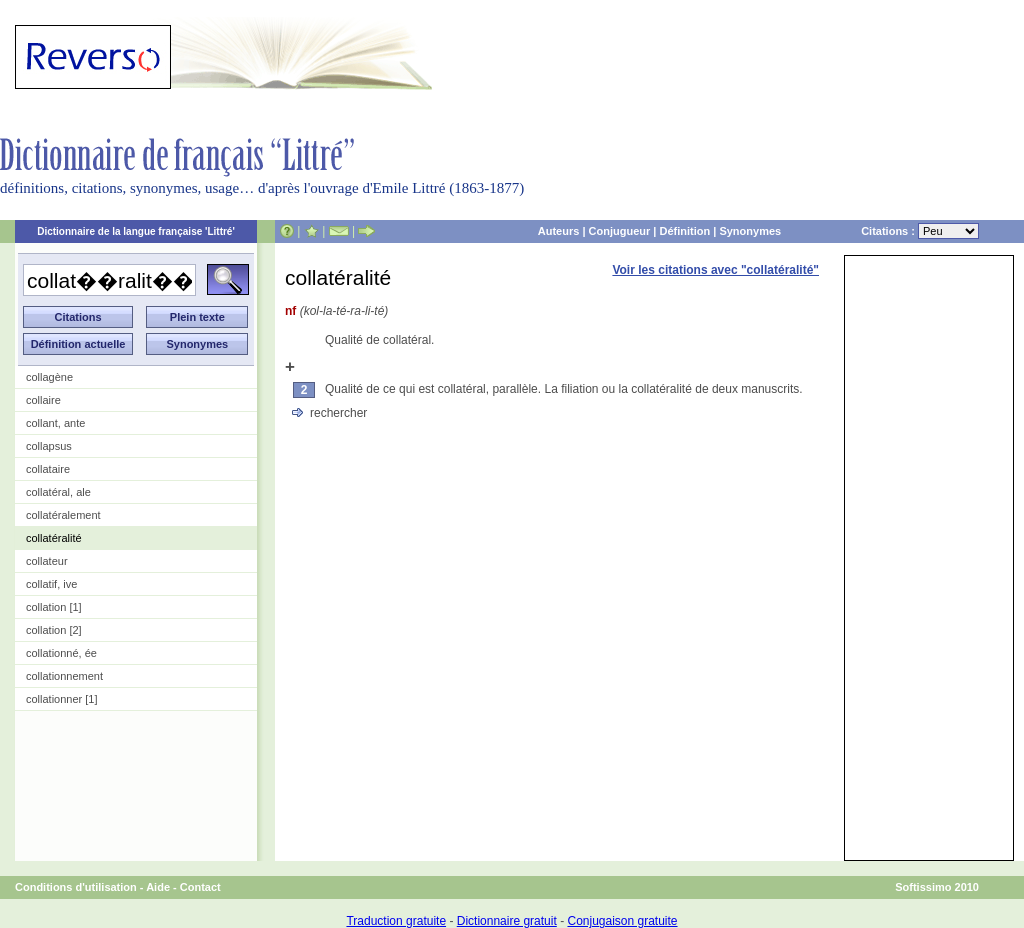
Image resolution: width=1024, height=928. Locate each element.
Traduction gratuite (396, 921)
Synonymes (750, 231)
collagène (49, 377)
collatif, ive (51, 584)
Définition (684, 231)
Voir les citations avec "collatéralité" (715, 270)
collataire (48, 469)
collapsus (49, 446)
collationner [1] (62, 699)
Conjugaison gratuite (622, 921)
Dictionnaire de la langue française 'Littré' (136, 231)
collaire (43, 400)
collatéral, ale (58, 492)
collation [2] (54, 630)
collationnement (64, 676)
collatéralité (54, 538)
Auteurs (559, 231)
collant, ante (55, 423)
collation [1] (54, 607)
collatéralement (63, 515)
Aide (158, 887)
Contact (200, 887)
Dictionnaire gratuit (507, 921)
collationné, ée (61, 653)
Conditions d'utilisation (76, 887)
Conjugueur (620, 231)
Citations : (920, 231)
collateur (47, 561)
